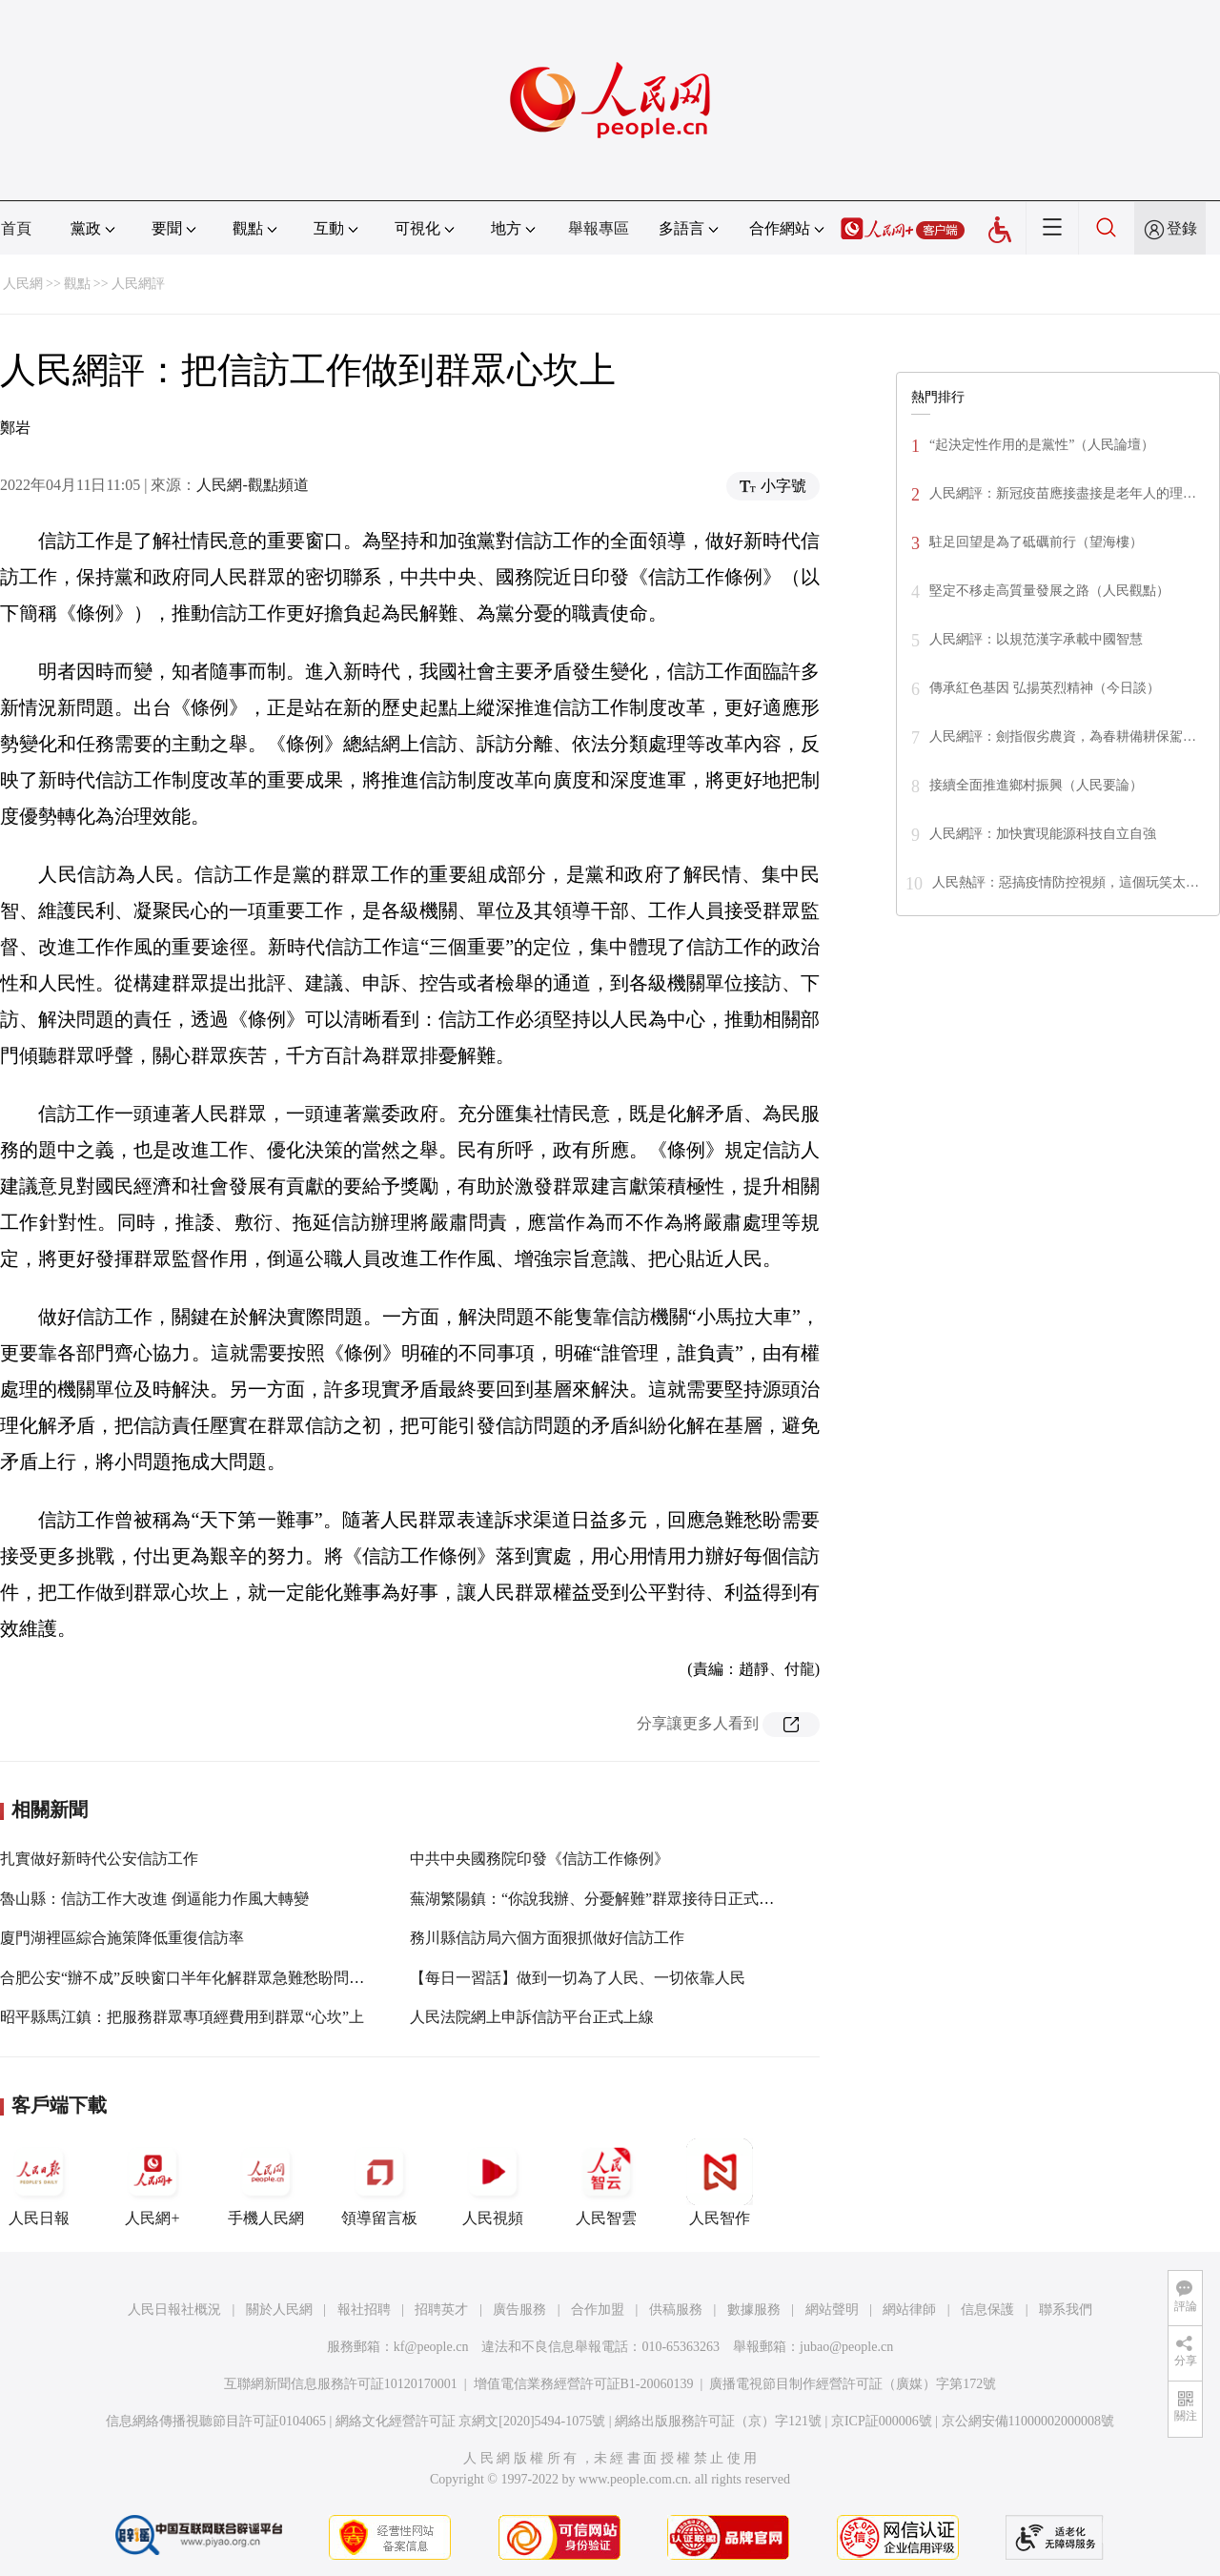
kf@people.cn (431, 2347)
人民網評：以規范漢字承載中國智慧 (1036, 639)
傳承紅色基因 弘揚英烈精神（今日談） (1044, 688)
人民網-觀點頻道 (252, 485)
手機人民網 (266, 2182)
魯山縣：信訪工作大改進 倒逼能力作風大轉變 (154, 1899)
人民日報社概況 (174, 2309)
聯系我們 (1065, 2309)
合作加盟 (597, 2309)
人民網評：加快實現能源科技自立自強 (1042, 834)
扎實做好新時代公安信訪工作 (99, 1858)
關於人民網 (279, 2309)
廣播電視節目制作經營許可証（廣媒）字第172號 (852, 2384)
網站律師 (909, 2309)
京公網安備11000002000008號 (1028, 2421)
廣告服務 (519, 2309)
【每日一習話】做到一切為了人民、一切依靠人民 (577, 1978)
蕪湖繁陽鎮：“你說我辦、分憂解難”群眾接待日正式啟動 (599, 1899)
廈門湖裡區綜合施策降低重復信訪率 (122, 1938)
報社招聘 (364, 2309)
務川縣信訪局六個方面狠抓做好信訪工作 (547, 1938)
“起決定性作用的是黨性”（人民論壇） (1041, 445)
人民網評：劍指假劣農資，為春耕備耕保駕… (1062, 736)
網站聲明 (832, 2309)
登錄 (1182, 228)
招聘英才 (441, 2309)
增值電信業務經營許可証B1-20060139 (584, 2384)
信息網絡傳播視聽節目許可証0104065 (216, 2421)
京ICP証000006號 (881, 2421)
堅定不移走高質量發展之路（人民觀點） (1049, 590)
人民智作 (719, 2182)
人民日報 (39, 2182)
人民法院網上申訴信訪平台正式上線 (532, 2017)
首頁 (16, 228)
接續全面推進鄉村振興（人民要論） (1036, 785)
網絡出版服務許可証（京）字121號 (718, 2421)
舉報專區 (598, 228)
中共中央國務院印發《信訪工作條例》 (539, 1858)
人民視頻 (492, 2182)
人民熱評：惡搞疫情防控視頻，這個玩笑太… (1065, 882)
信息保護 (987, 2309)
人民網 (23, 283)
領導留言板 (379, 2182)
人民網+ (152, 2182)
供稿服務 (675, 2309)
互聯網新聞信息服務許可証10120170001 (341, 2384)
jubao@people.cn (846, 2347)
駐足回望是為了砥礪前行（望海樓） (1036, 542)
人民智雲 (606, 2182)
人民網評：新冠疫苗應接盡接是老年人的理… (1062, 493)
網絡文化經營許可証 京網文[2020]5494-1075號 (471, 2421)
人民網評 (138, 283)
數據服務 (754, 2309)
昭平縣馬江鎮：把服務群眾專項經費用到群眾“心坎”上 (182, 2017)
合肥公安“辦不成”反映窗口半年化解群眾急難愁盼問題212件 (201, 1978)
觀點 (77, 283)
